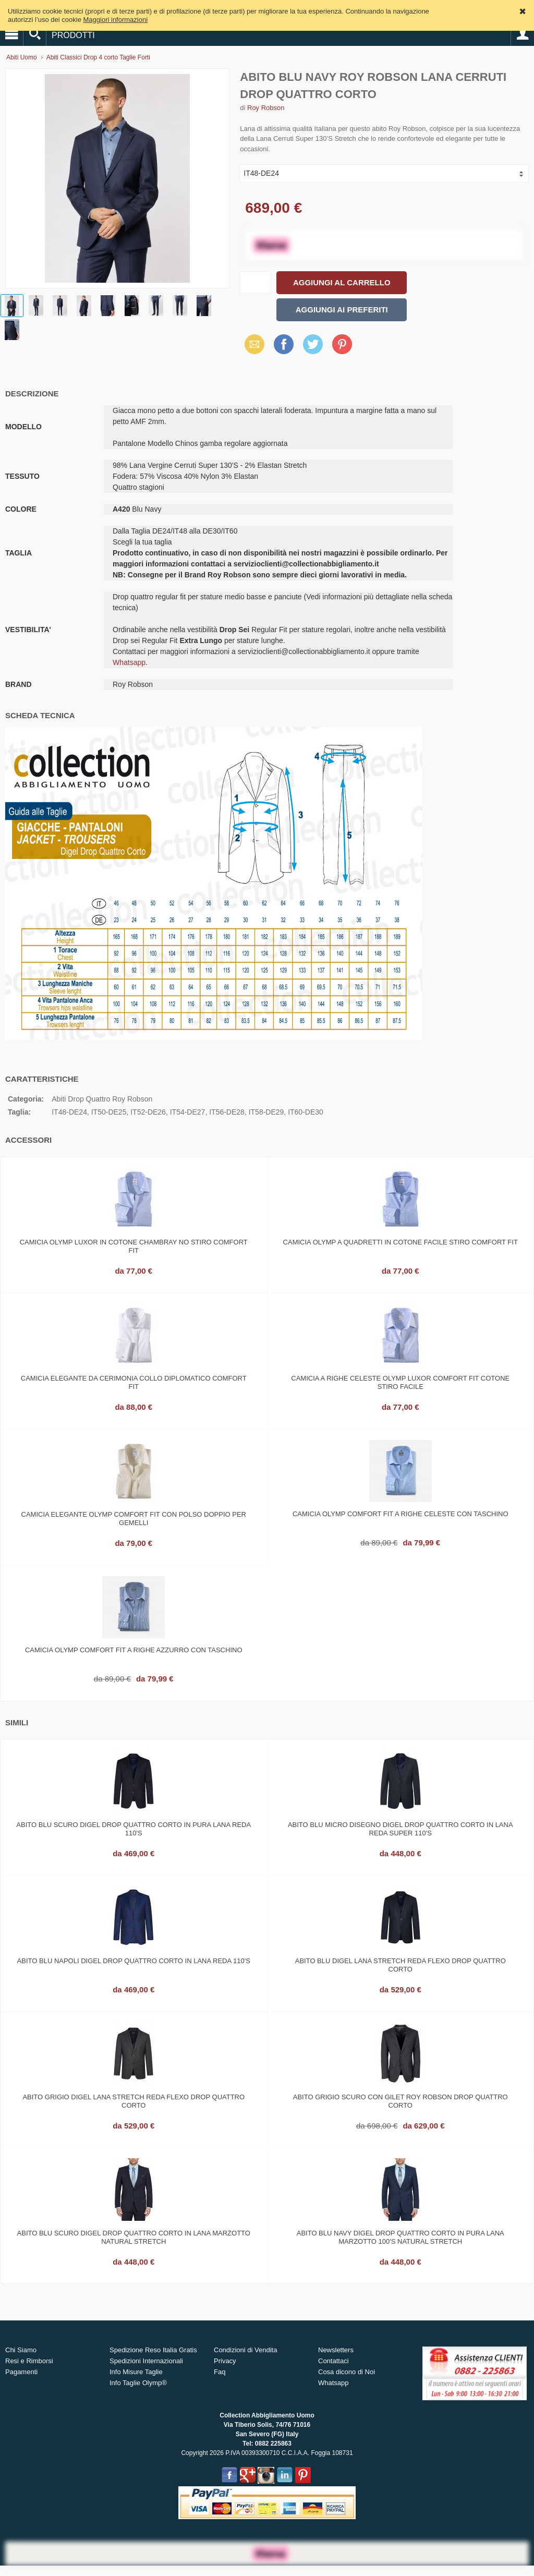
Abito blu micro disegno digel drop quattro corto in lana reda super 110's (400, 1829)
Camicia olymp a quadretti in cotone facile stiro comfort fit (400, 1242)
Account (522, 34)
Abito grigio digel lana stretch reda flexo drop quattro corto (133, 2101)
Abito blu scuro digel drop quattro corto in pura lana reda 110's (133, 1829)
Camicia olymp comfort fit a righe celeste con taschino (400, 1514)
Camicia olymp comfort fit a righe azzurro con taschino (133, 1650)
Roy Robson (266, 108)
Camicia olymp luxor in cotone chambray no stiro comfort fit (134, 1246)
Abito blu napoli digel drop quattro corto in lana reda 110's (133, 1961)
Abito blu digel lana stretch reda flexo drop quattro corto (400, 1965)
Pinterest (342, 344)
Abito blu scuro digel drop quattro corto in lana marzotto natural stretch (133, 2237)
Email (251, 344)
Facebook (283, 344)
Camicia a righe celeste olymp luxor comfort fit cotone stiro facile (400, 1382)
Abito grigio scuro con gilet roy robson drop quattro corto (400, 2101)
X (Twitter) (312, 348)
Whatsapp (129, 662)
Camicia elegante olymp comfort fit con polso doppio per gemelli (134, 1518)
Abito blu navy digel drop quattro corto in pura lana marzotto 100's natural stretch (400, 2237)
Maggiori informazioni (115, 19)
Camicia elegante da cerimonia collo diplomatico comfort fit (134, 1382)
